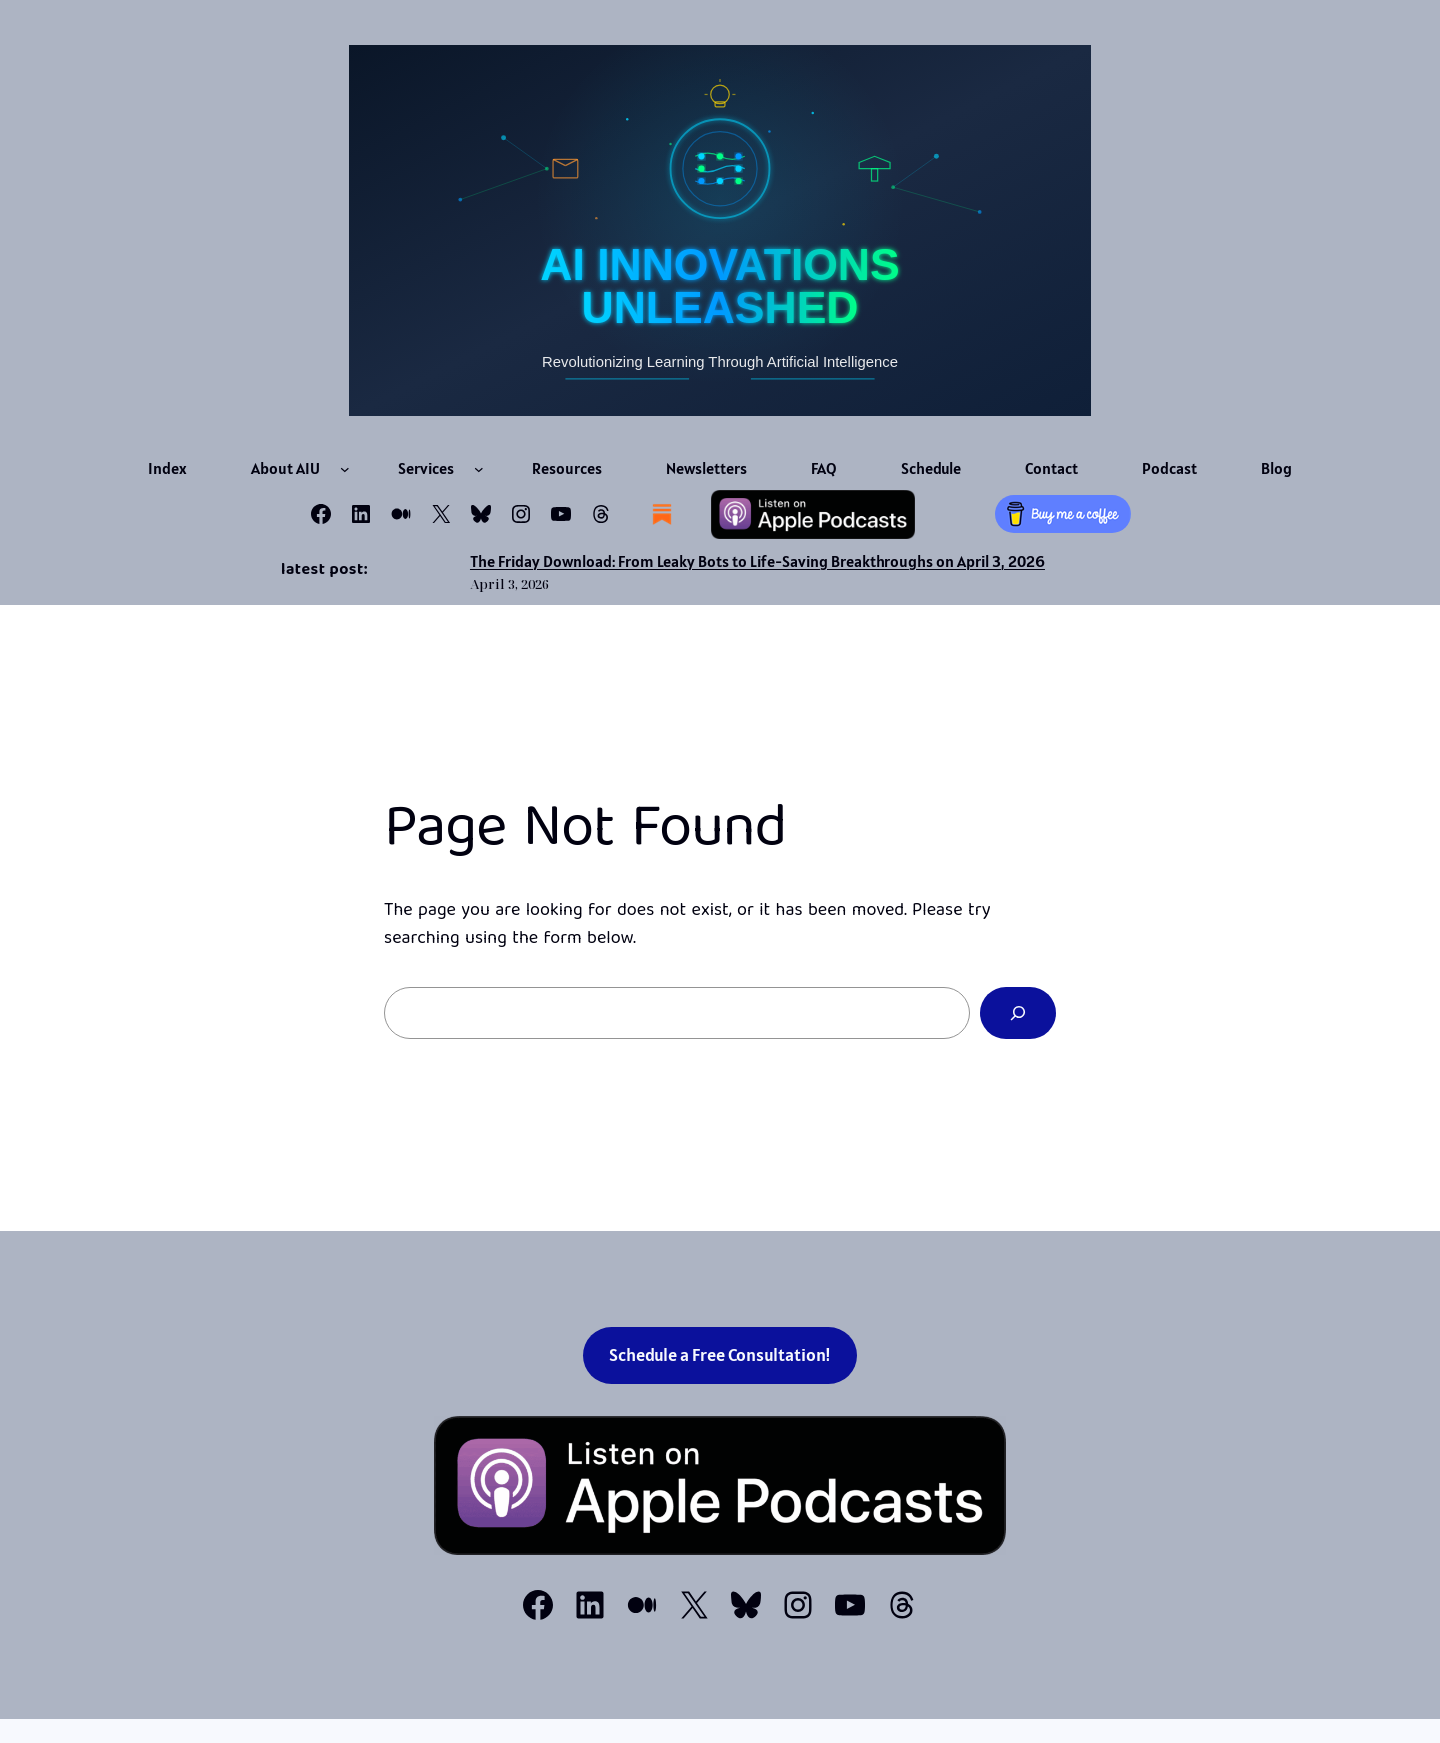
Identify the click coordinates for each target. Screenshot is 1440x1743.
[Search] (1018, 1013)
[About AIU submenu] (345, 469)
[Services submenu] (479, 469)
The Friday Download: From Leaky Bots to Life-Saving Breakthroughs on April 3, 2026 (757, 561)
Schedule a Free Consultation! (720, 1354)
